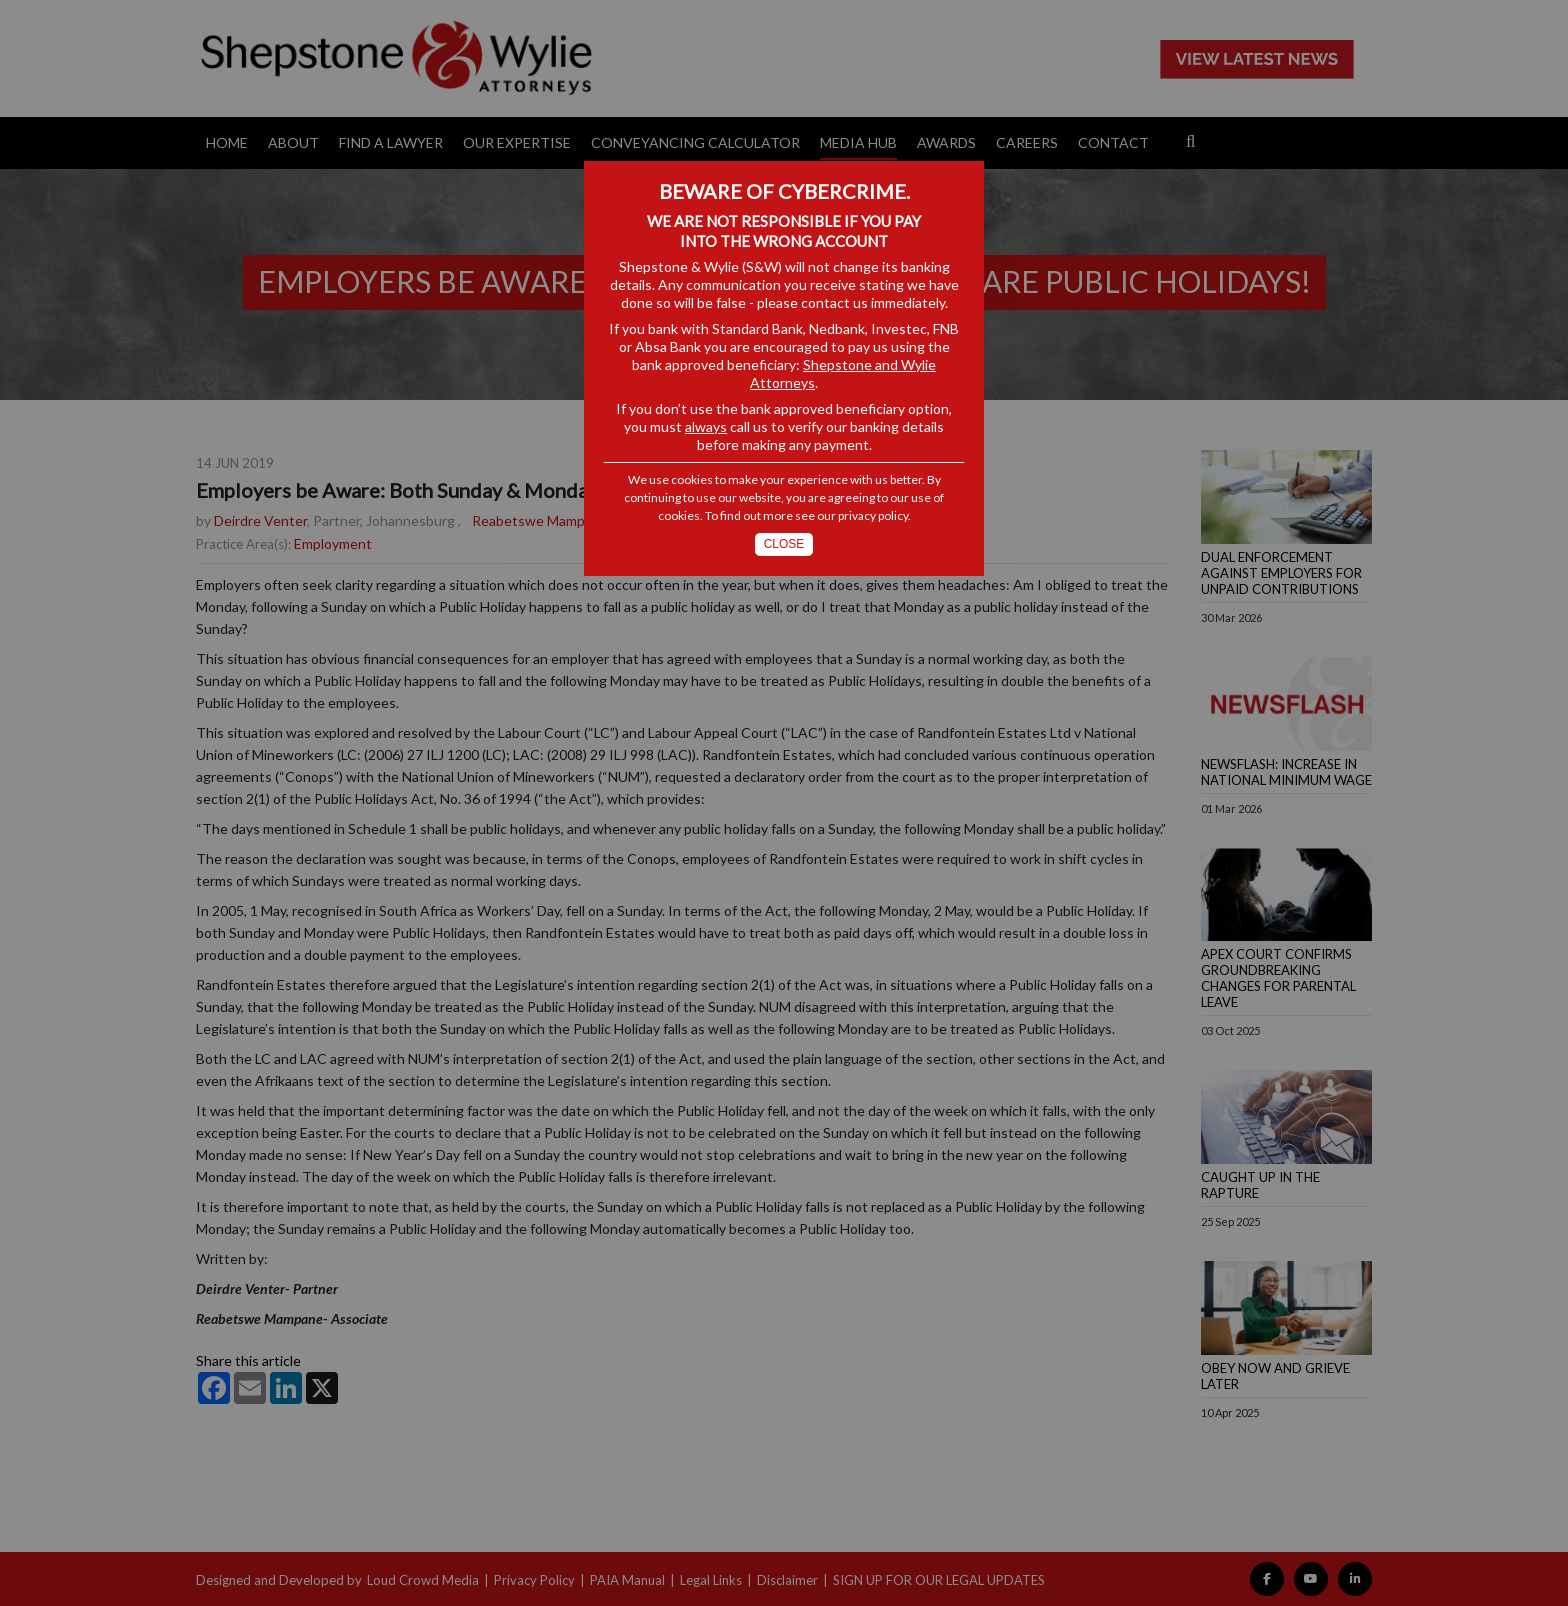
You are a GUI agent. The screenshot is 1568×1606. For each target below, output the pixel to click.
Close (784, 544)
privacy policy (873, 515)
